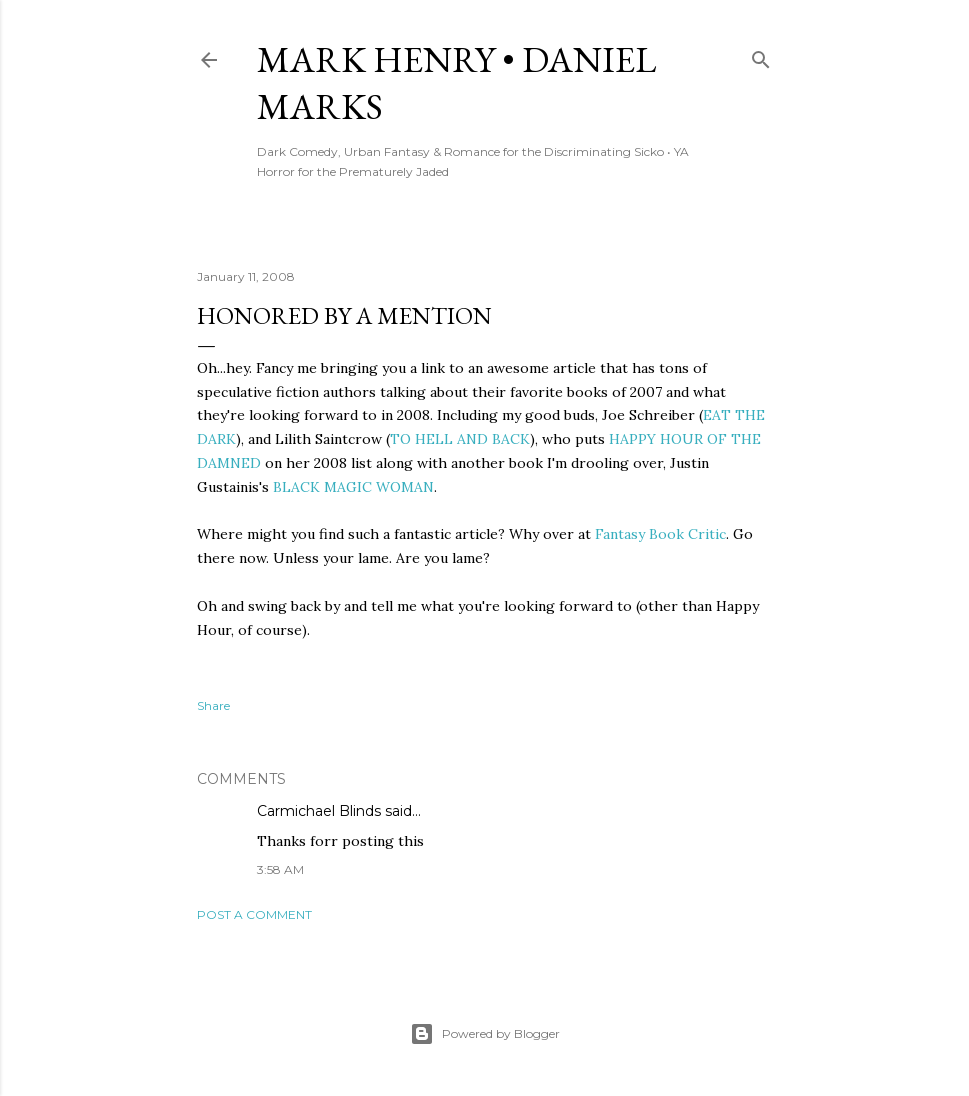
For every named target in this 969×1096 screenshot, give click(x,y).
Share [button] (213, 705)
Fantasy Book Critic (660, 534)
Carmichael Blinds (319, 811)
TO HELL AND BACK (460, 439)
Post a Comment (254, 914)
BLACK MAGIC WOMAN (353, 487)
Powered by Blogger (485, 1034)
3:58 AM (280, 869)
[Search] (761, 55)
